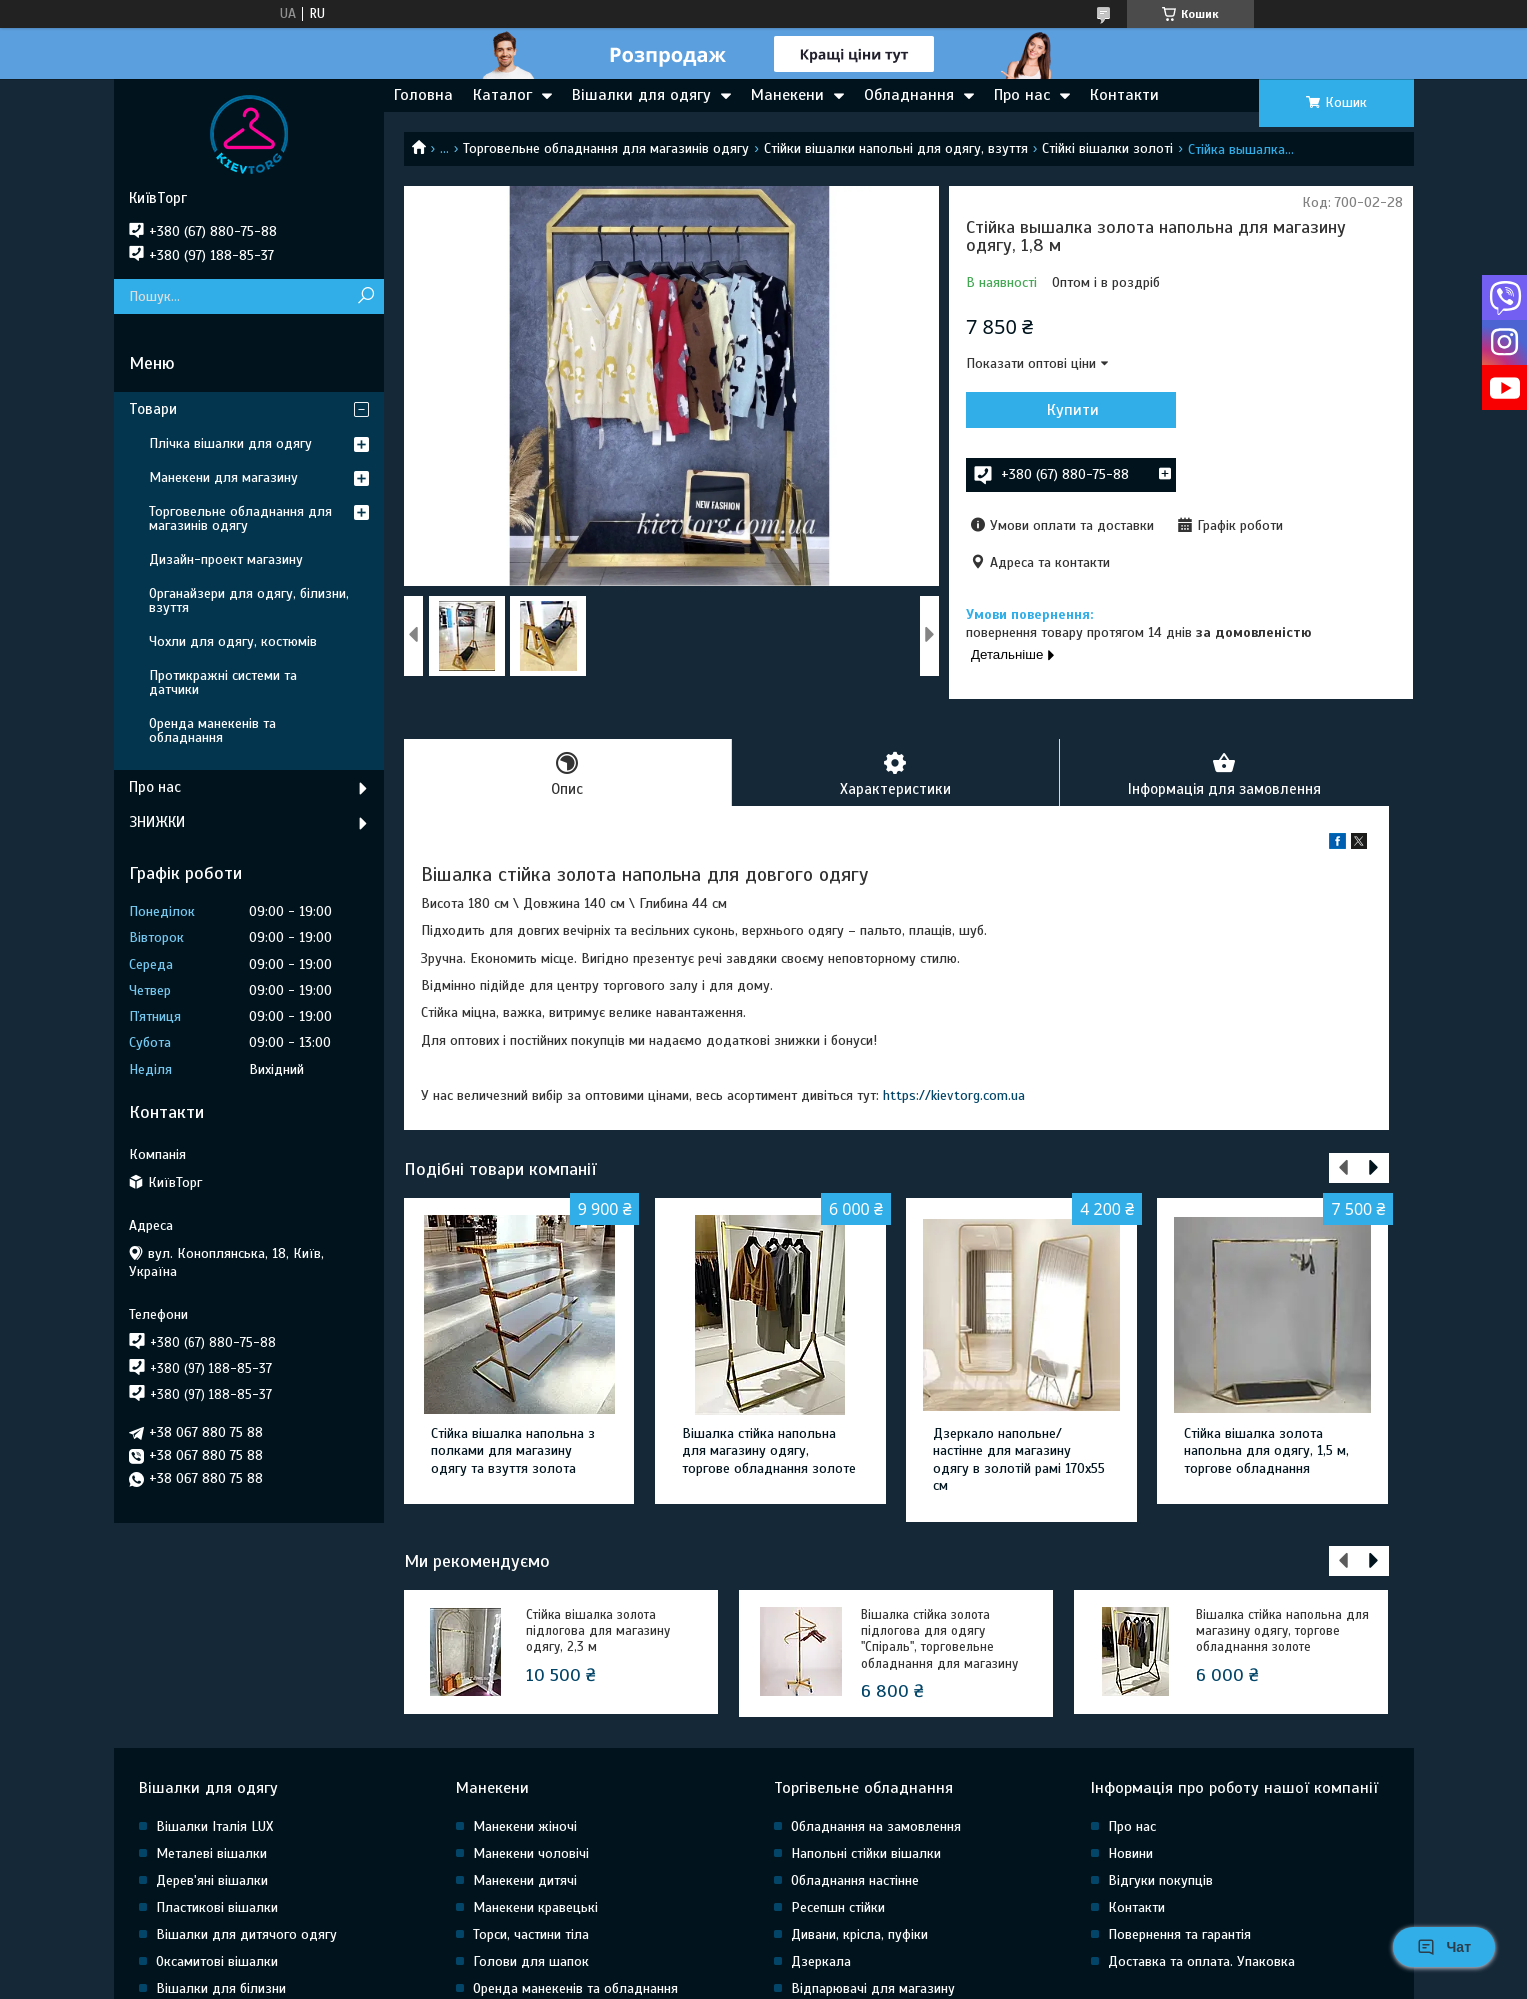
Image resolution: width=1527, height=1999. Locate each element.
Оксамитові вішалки (217, 1961)
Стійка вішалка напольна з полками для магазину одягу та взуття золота (513, 1451)
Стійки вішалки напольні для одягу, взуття (896, 148)
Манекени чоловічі (531, 1853)
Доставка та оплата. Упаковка (1201, 1961)
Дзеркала (821, 1961)
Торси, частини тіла (531, 1934)
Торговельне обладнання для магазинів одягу (606, 148)
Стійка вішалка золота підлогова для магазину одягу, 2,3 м (598, 1631)
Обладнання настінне (855, 1880)
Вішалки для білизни (221, 1988)
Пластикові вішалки (217, 1907)
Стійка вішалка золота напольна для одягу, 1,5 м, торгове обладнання (1266, 1451)
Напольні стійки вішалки (866, 1853)
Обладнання (909, 95)
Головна (423, 95)
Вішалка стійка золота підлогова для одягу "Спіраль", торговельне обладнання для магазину (939, 1639)
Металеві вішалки (211, 1853)
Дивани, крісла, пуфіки (859, 1934)
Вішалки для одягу (641, 95)
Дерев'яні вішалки (212, 1880)
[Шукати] (366, 296)
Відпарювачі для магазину (873, 1988)
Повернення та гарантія (1179, 1934)
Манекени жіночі (525, 1826)
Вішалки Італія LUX (214, 1826)
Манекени (787, 95)
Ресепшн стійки (838, 1907)
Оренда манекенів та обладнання (212, 730)
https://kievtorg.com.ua (954, 1095)
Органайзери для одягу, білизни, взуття (249, 600)
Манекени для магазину (223, 477)
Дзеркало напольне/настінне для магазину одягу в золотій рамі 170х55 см (1019, 1460)
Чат (1444, 1947)
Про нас (1022, 95)
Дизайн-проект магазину (226, 559)
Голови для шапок (531, 1961)
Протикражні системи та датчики (223, 682)
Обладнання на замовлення (876, 1826)
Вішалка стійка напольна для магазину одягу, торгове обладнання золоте (769, 1451)
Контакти (1124, 95)
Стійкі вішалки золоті (1107, 148)
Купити (1073, 410)
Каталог (502, 95)
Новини (1130, 1853)
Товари (153, 409)
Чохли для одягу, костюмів (233, 641)
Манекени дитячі (525, 1880)
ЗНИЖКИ (157, 822)
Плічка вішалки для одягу (230, 443)
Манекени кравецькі (535, 1907)
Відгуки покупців (1160, 1880)
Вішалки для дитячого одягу (246, 1934)
